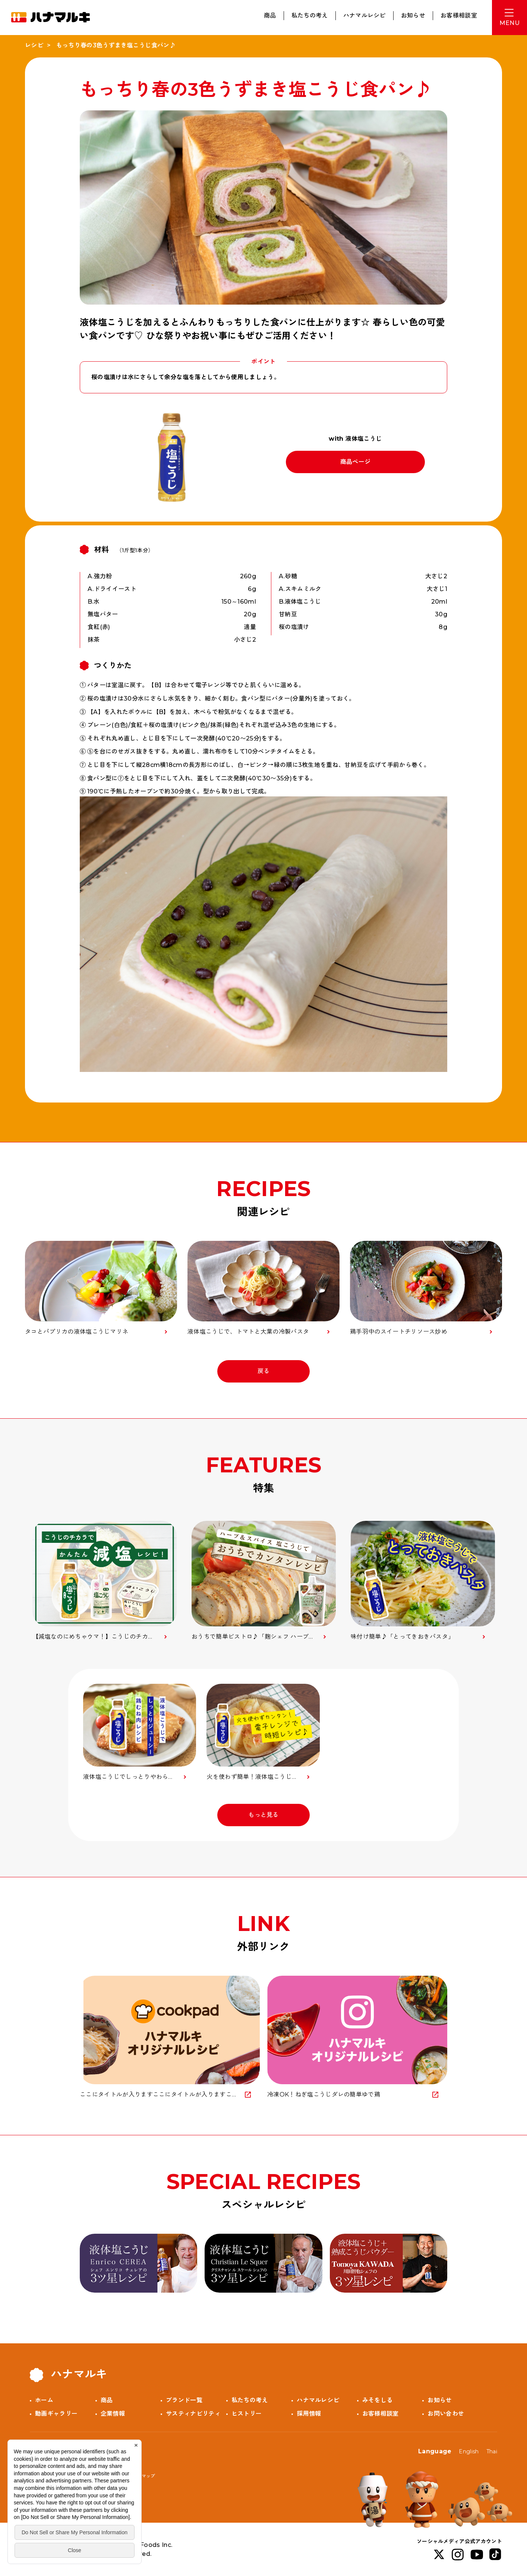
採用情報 (309, 2413)
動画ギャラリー (56, 2413)
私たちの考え (309, 15)
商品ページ (355, 461)
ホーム (44, 2400)
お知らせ (413, 15)
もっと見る (263, 1814)
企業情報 (113, 2413)
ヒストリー (246, 2413)
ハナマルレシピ (364, 15)
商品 (270, 15)
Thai (491, 2451)
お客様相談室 (459, 15)
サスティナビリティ (193, 2413)
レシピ (34, 45)
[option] (104, 1581)
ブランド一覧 (184, 2400)
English (469, 2451)
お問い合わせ (445, 2413)
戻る (264, 1371)
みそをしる (377, 2400)
